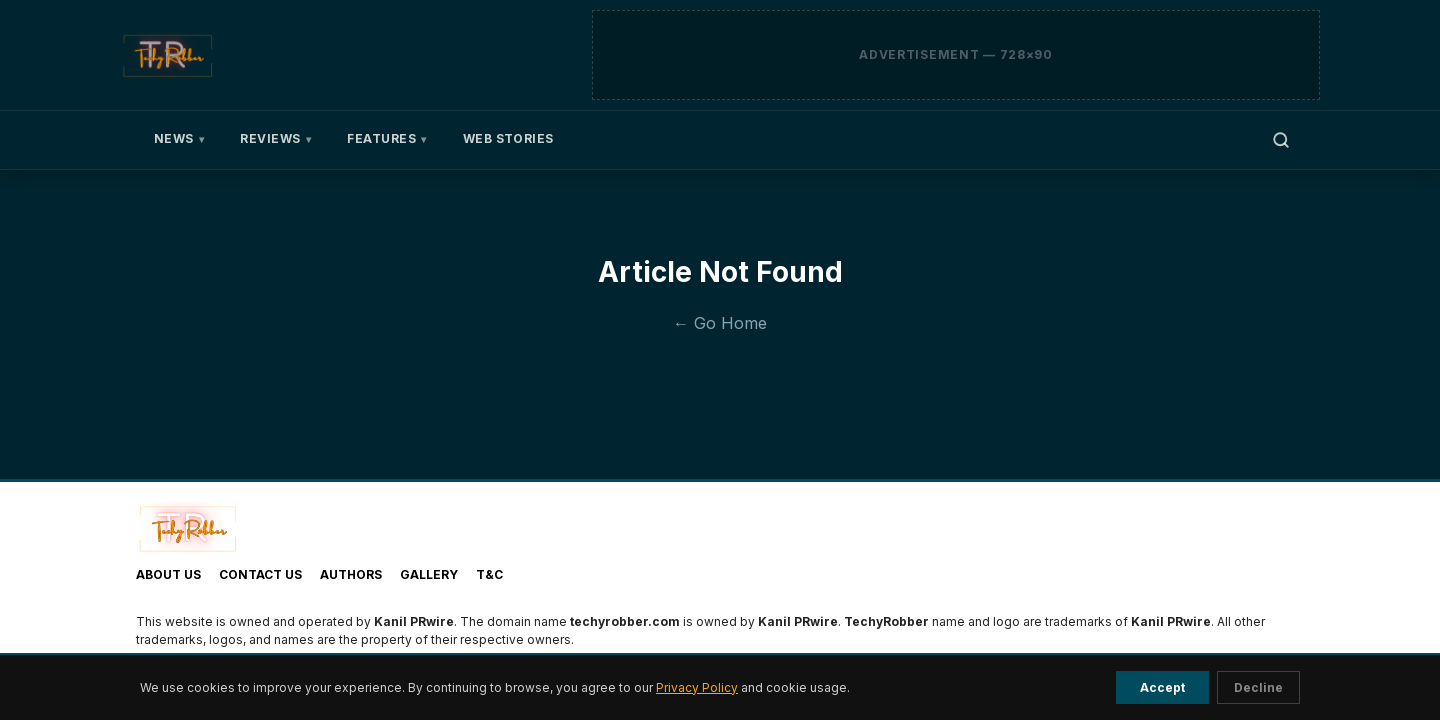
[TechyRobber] (167, 55)
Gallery (429, 574)
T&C (489, 574)
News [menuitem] (179, 139)
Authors (351, 574)
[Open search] (1281, 140)
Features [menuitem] (386, 139)
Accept (1162, 687)
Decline (1258, 687)
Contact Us (260, 574)
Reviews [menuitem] (275, 139)
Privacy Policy (697, 687)
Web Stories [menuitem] (508, 138)
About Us (168, 574)
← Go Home (720, 323)
